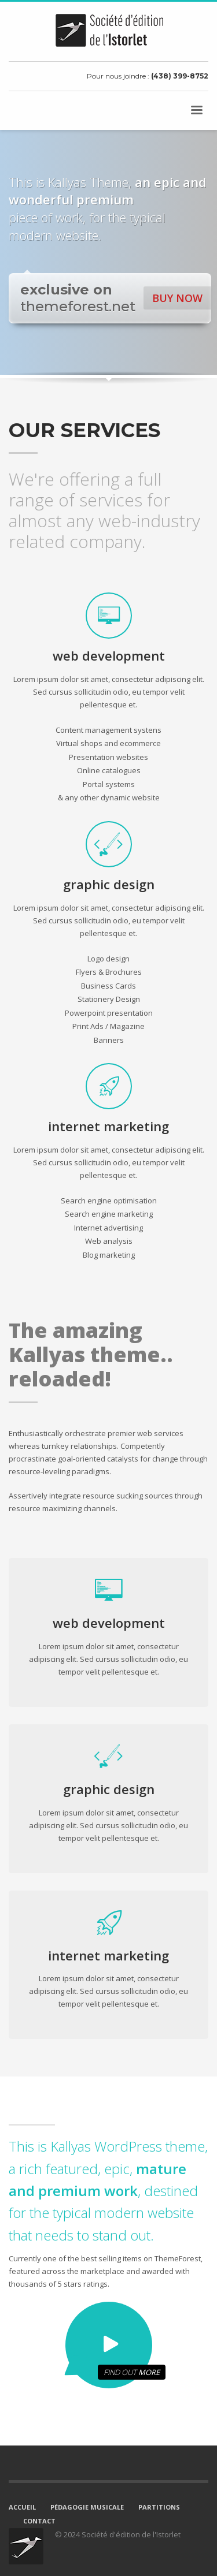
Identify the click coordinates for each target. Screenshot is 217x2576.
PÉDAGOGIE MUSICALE (87, 2507)
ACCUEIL (22, 2507)
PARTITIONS (159, 2507)
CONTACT (39, 2521)
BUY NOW (177, 298)
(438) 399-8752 (179, 76)
